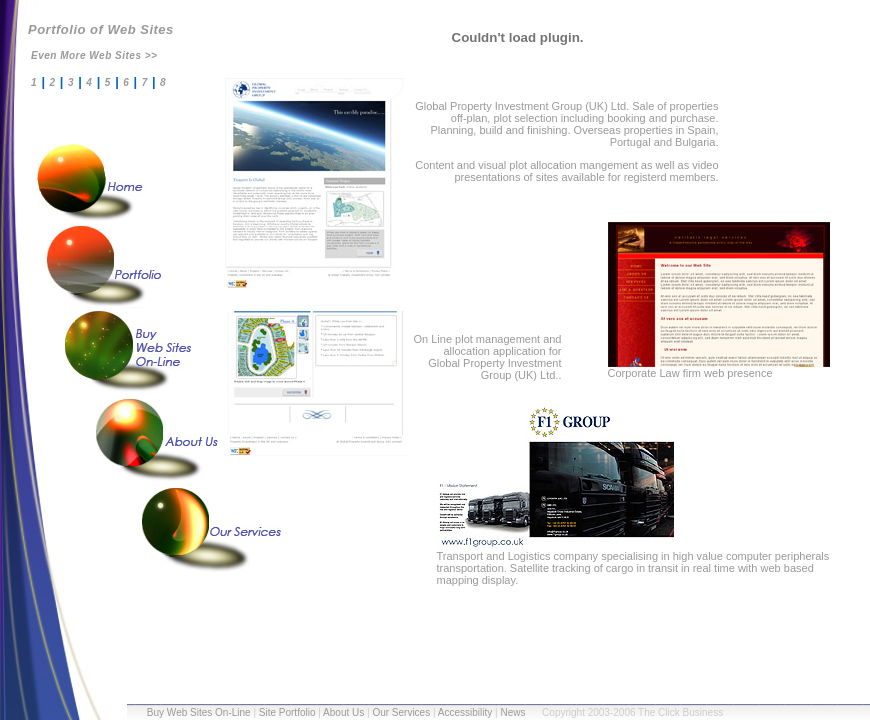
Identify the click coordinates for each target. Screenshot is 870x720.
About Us (343, 712)
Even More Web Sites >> (94, 55)
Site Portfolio (287, 712)
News (512, 712)
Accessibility (465, 712)
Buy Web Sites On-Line (199, 712)
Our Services (401, 712)
